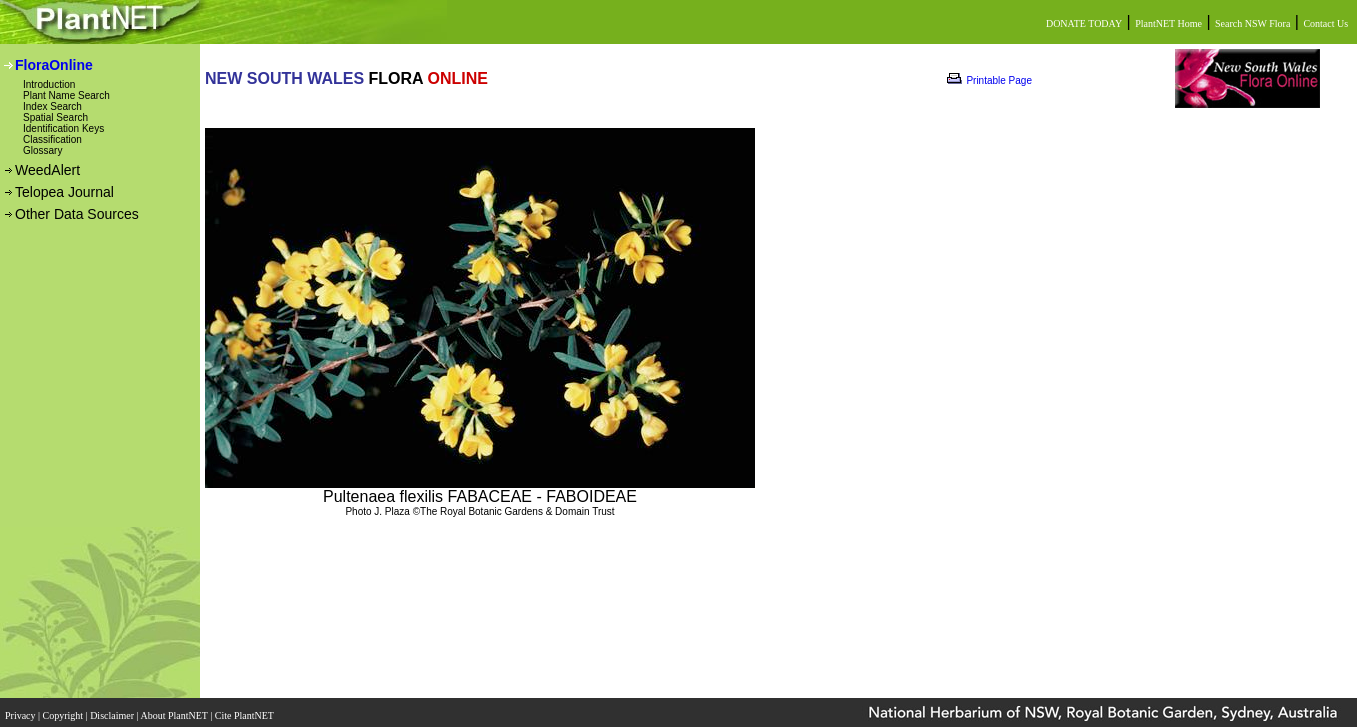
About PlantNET (175, 709)
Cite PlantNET (245, 709)
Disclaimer (113, 709)
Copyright (64, 709)
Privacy (21, 709)
